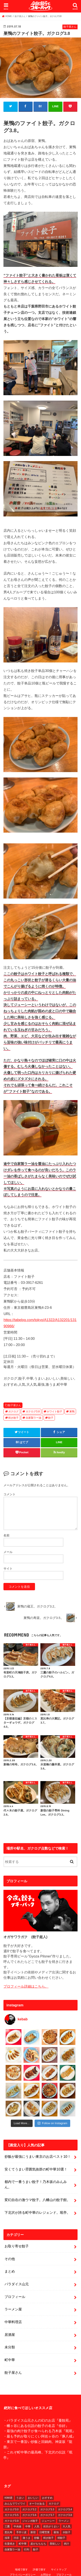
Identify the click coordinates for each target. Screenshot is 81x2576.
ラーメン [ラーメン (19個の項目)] (64, 2520)
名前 (6, 1535)
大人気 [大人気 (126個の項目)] (66, 2526)
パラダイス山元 (17, 2284)
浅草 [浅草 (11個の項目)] (7, 2537)
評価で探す (39, 2569)
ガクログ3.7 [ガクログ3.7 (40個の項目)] (47, 2515)
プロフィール (15, 2297)
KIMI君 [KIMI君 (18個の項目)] (9, 2497)
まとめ (10, 2271)
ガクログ (13, 1411)
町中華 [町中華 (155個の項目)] (23, 2543)
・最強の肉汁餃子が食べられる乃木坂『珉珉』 (39, 2431)
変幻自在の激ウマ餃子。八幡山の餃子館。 (37, 2200)
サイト (8, 1568)
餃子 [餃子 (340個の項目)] (35, 2549)
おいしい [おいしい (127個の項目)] (33, 2497)
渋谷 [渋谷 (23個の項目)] (16, 2537)
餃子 (50, 1417)
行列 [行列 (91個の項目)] (26, 2549)
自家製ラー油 (33, 1417)
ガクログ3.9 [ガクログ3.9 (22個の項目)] (12, 2520)
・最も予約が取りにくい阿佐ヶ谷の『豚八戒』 (39, 2436)
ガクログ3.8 (33, 1411)
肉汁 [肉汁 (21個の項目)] (66, 2543)
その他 (10, 2259)
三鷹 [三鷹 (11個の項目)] (7, 2526)
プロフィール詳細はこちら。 (25, 1986)
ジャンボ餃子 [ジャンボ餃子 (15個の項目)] (30, 2520)
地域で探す (21, 2569)
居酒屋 (10, 2335)
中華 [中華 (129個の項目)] (27, 2526)
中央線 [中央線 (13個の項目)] (17, 2526)
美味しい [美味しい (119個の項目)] (55, 2543)
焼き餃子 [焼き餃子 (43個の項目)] (48, 2537)
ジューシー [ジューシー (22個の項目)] (48, 2520)
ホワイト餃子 (54, 1411)
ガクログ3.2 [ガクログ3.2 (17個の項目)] (29, 2509)
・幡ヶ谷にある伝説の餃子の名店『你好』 (36, 2426)
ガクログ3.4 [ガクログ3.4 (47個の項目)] (65, 2509)
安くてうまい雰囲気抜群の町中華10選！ (36, 2169)
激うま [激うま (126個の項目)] (26, 2537)
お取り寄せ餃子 (17, 2246)
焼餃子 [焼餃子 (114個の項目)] (61, 2537)
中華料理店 (13, 2322)
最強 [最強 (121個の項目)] (56, 2532)
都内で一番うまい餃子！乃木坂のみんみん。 (36, 2184)
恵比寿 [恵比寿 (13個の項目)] (8, 2532)
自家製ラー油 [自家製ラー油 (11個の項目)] (12, 2549)
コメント (9, 1494)
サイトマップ (59, 2569)
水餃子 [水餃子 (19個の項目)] (66, 2532)
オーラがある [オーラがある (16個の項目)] (37, 2503)
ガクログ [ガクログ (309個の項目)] (54, 2503)
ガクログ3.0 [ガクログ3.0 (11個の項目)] (12, 2509)
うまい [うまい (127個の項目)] (20, 2497)
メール (8, 1552)
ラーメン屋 (13, 2309)
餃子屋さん (14, 1405)
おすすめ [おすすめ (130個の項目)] (47, 2497)
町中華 (10, 2360)
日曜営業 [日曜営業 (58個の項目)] (44, 2532)
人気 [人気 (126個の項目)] (36, 2526)
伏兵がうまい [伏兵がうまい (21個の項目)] (51, 2526)
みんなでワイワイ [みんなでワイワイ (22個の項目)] (15, 2503)
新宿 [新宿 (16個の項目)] (33, 2532)
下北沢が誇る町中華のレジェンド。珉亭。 (37, 2212)
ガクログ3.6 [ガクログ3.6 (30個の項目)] (29, 2515)
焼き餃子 (13, 1417)
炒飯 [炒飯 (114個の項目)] (36, 2537)
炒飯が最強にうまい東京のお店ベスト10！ (38, 2156)
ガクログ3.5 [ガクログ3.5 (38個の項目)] (12, 2515)
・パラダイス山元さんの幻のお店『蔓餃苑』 (37, 2420)
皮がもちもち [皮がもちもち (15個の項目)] (38, 2543)
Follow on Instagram (52, 2123)
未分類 (10, 2347)
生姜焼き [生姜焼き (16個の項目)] (10, 2543)
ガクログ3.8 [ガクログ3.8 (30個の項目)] (65, 2515)
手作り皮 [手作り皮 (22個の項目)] (21, 2532)
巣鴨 (72, 1411)
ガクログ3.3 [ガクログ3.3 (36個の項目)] (47, 2509)
